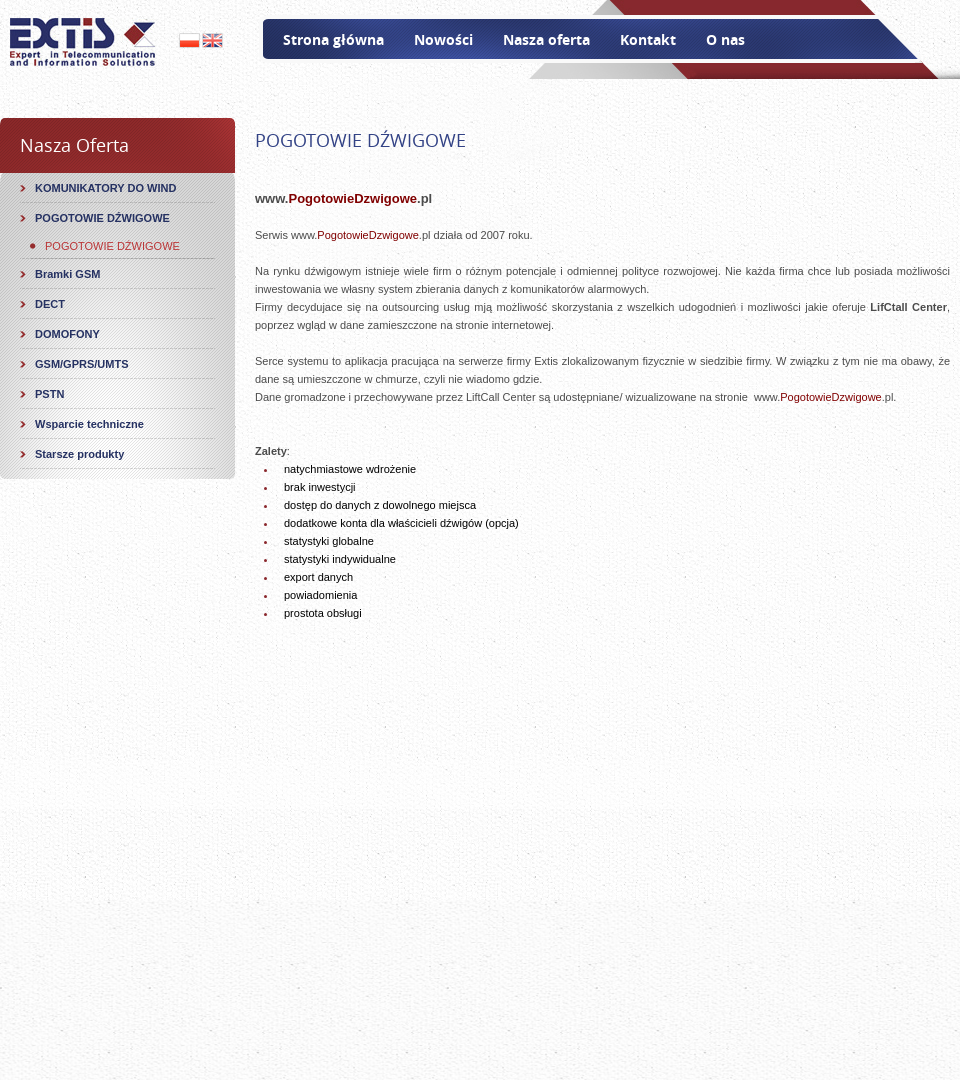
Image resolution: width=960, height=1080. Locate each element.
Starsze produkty (79, 454)
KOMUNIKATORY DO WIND (105, 188)
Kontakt (648, 39)
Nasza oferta (546, 39)
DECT (50, 304)
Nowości (443, 39)
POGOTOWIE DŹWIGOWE (102, 218)
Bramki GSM (67, 274)
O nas (725, 39)
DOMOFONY (67, 334)
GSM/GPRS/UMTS (82, 364)
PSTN (49, 394)
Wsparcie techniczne (89, 424)
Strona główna (333, 39)
